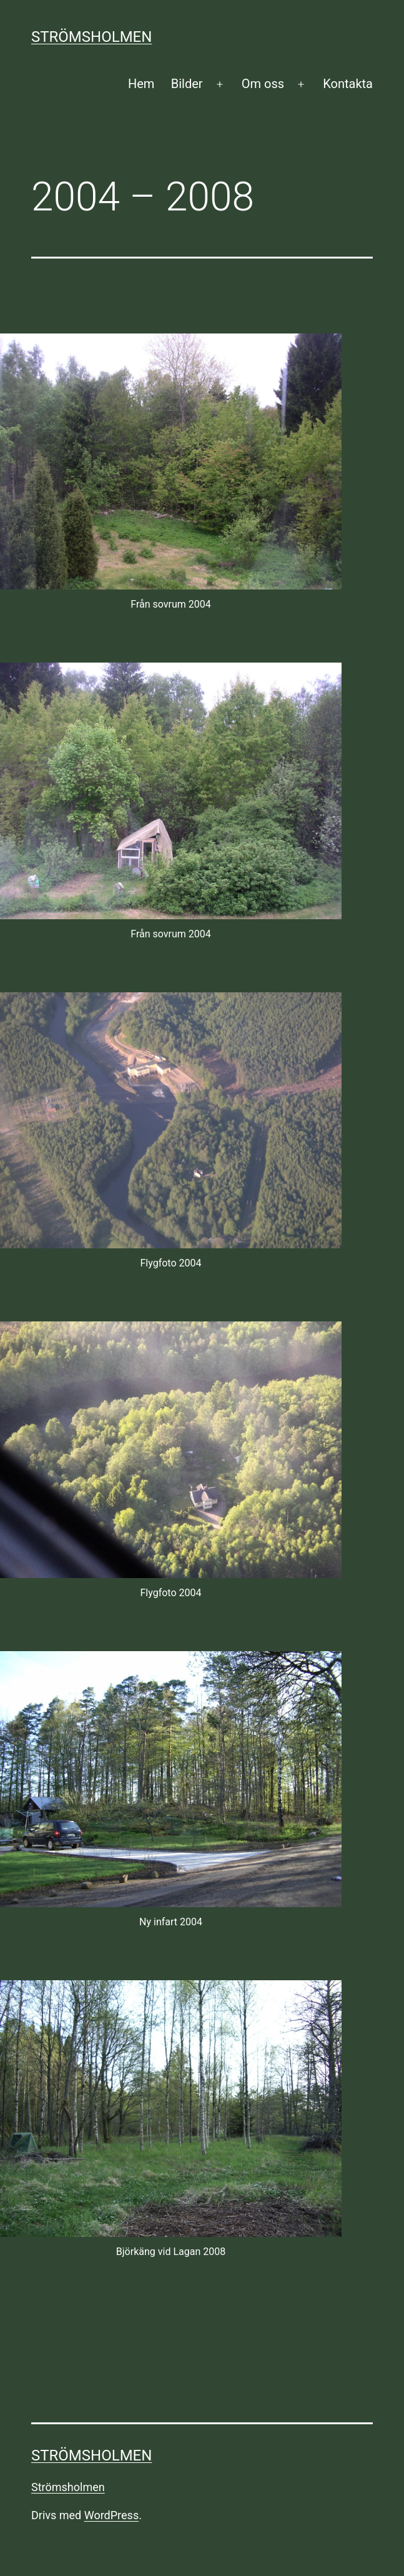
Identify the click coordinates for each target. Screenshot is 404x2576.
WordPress (111, 2515)
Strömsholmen (91, 37)
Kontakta (348, 83)
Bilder (187, 83)
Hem (141, 83)
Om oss (263, 83)
